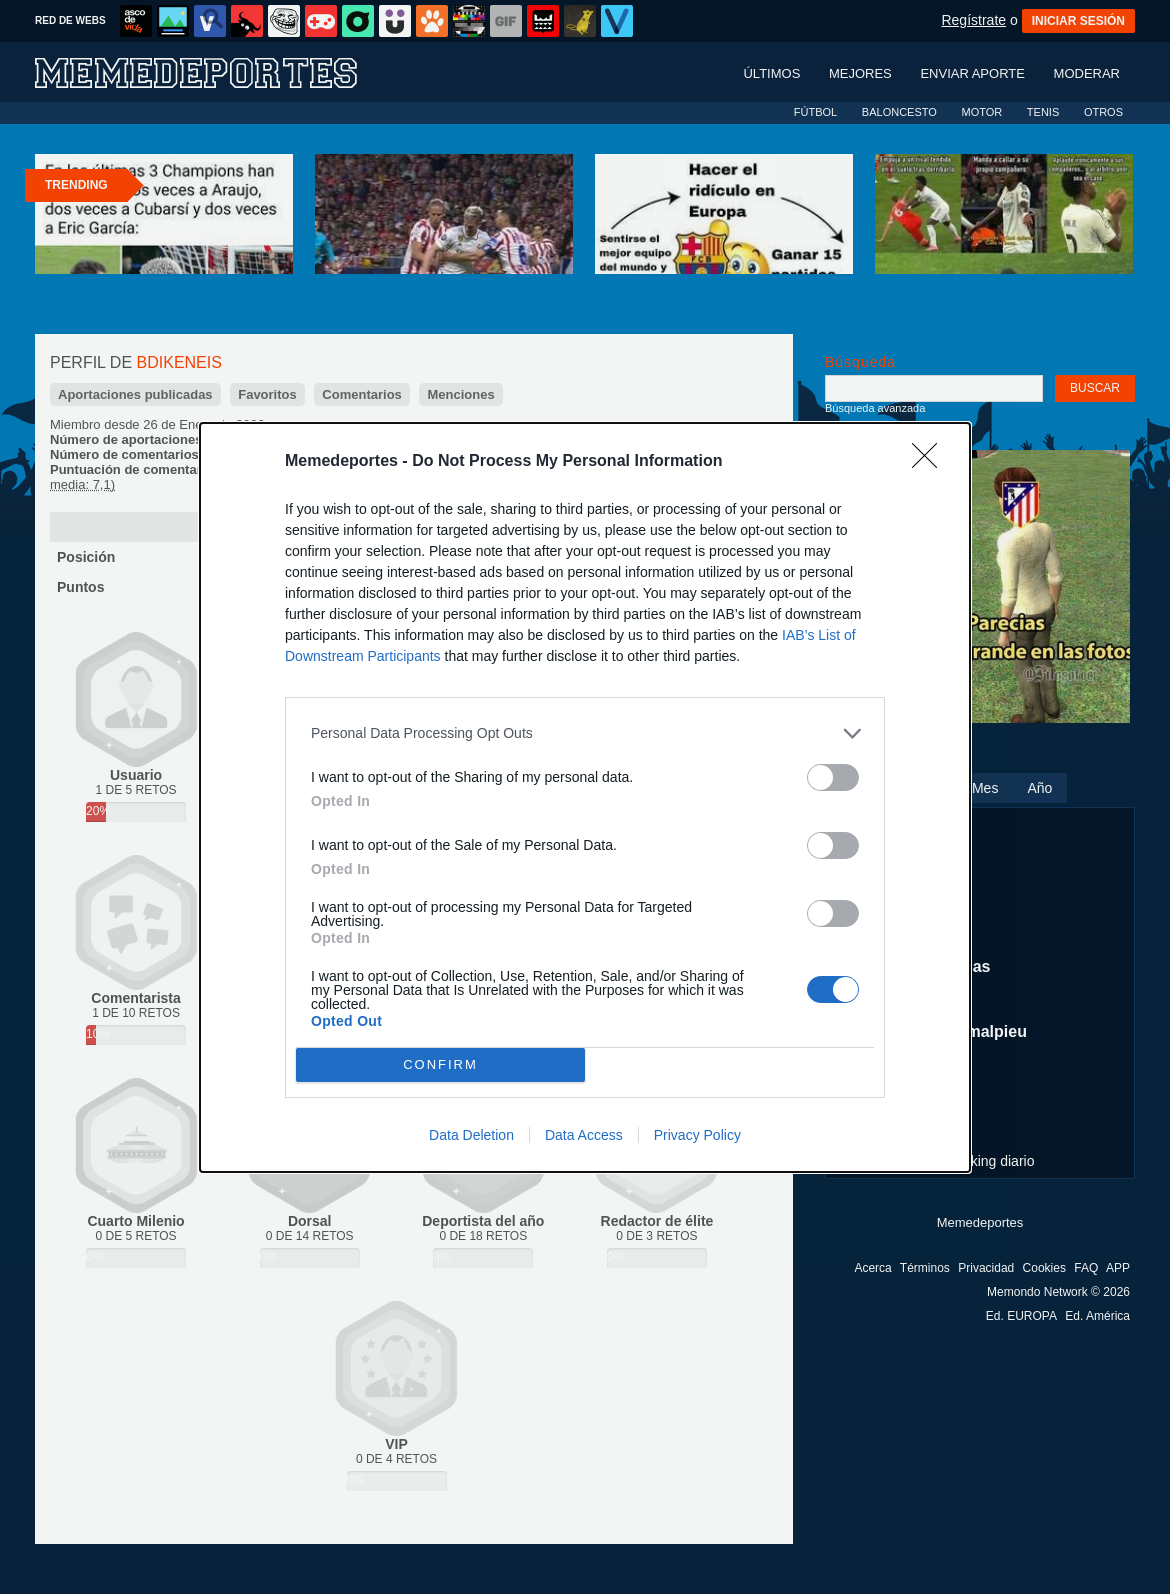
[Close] (931, 462)
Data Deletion (471, 1135)
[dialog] (585, 797)
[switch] (833, 777)
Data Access (584, 1135)
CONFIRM (440, 1064)
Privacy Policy (697, 1135)
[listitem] (585, 733)
